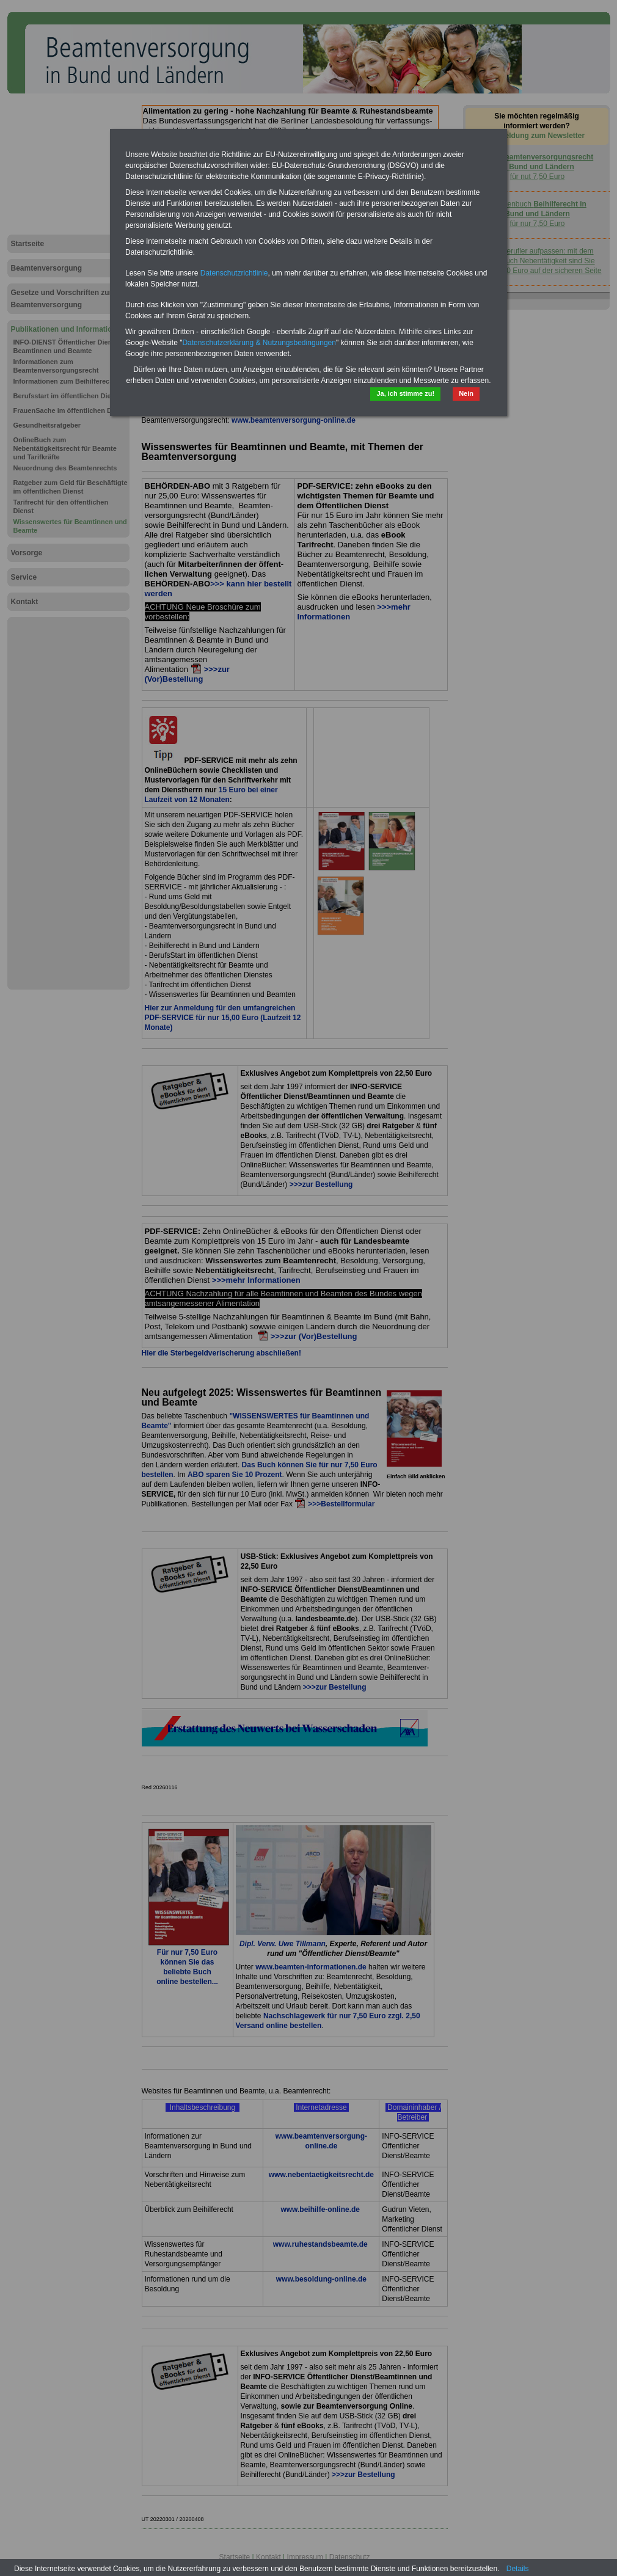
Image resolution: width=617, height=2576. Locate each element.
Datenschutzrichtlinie (234, 273)
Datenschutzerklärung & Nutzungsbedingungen (259, 342)
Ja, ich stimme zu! (405, 393)
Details (517, 2568)
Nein (466, 393)
